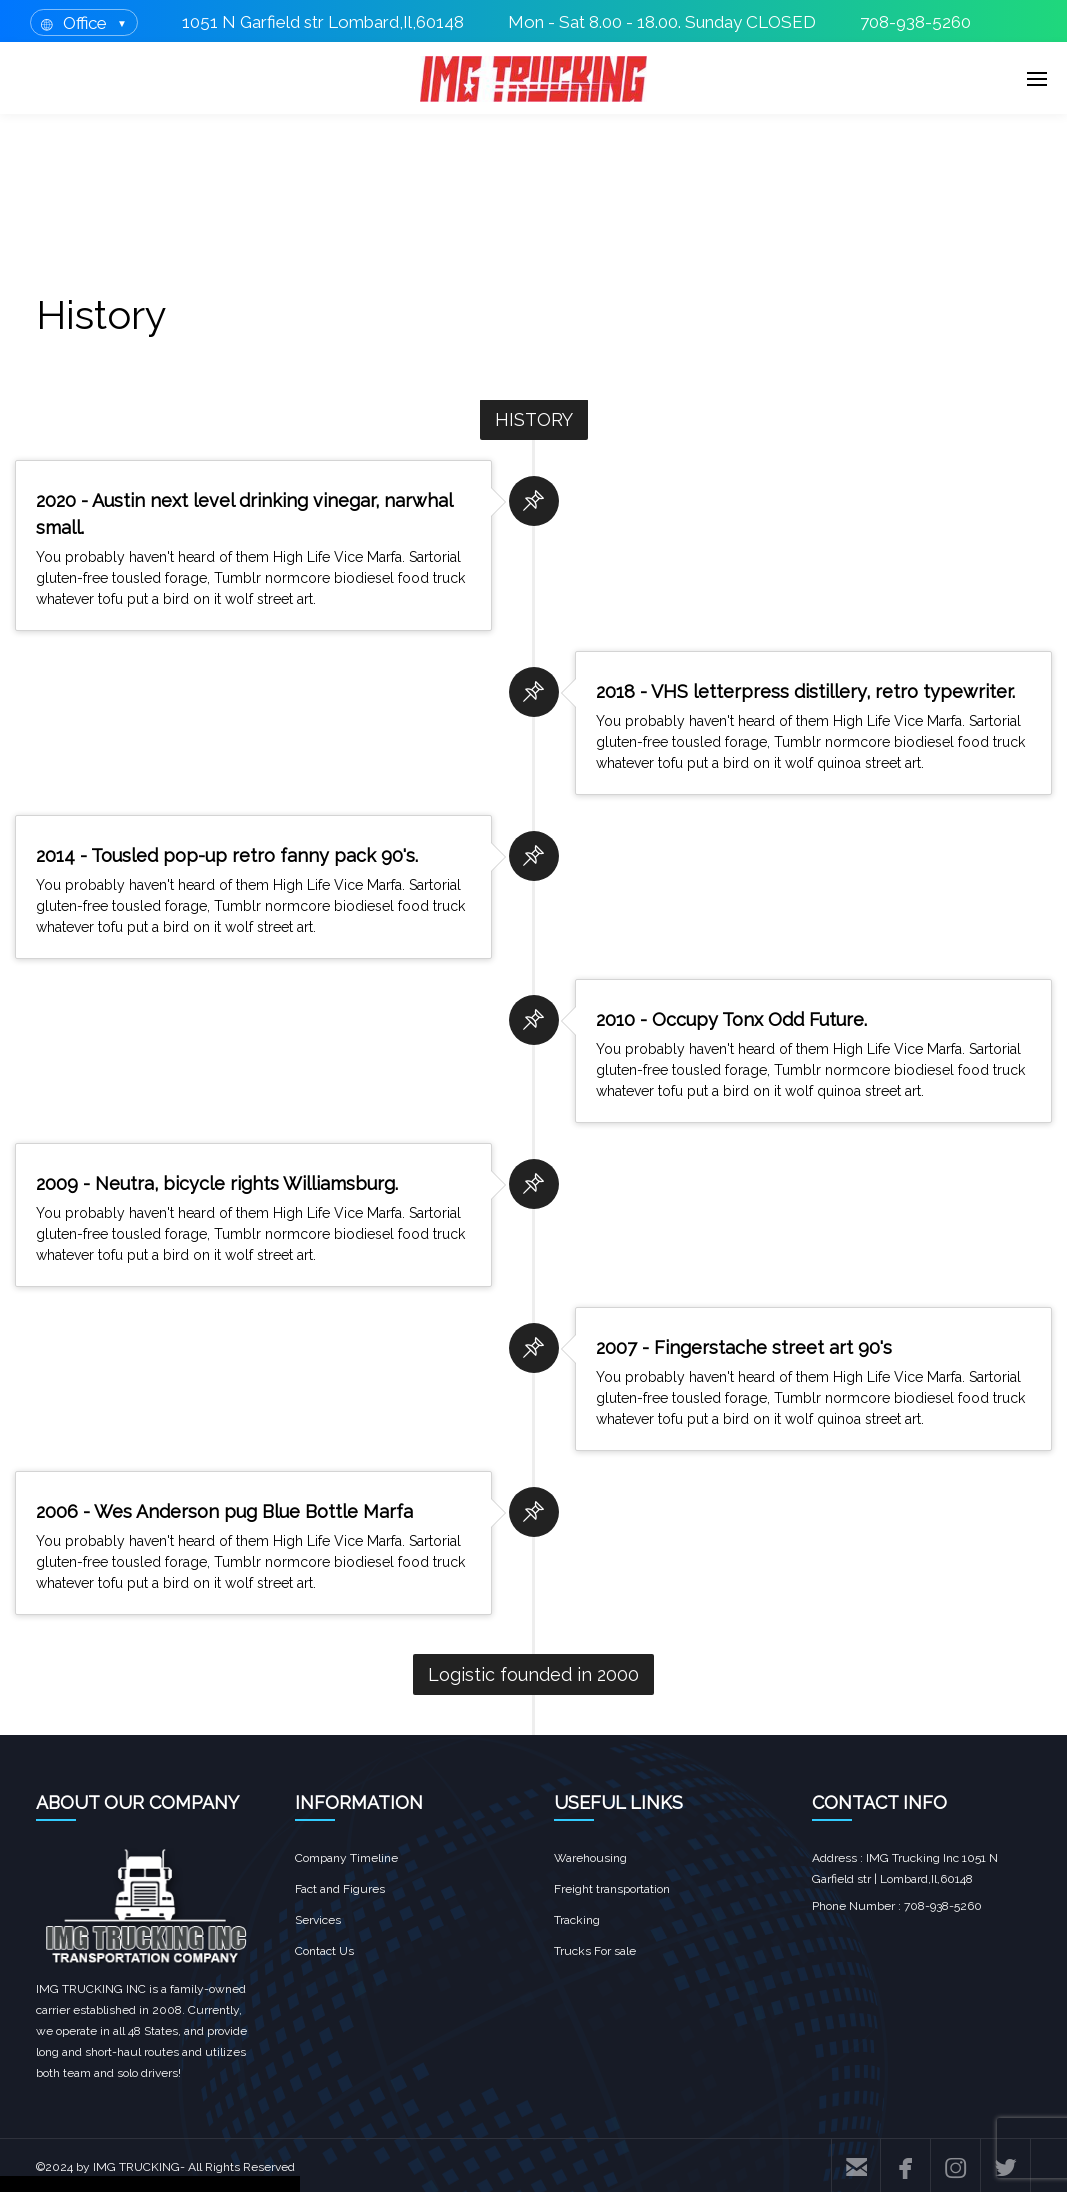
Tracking (577, 1920)
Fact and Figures (340, 1889)
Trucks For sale (595, 1951)
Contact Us (324, 1951)
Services (318, 1920)
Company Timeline (346, 1858)
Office (85, 23)
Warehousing (590, 1858)
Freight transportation (612, 1889)
